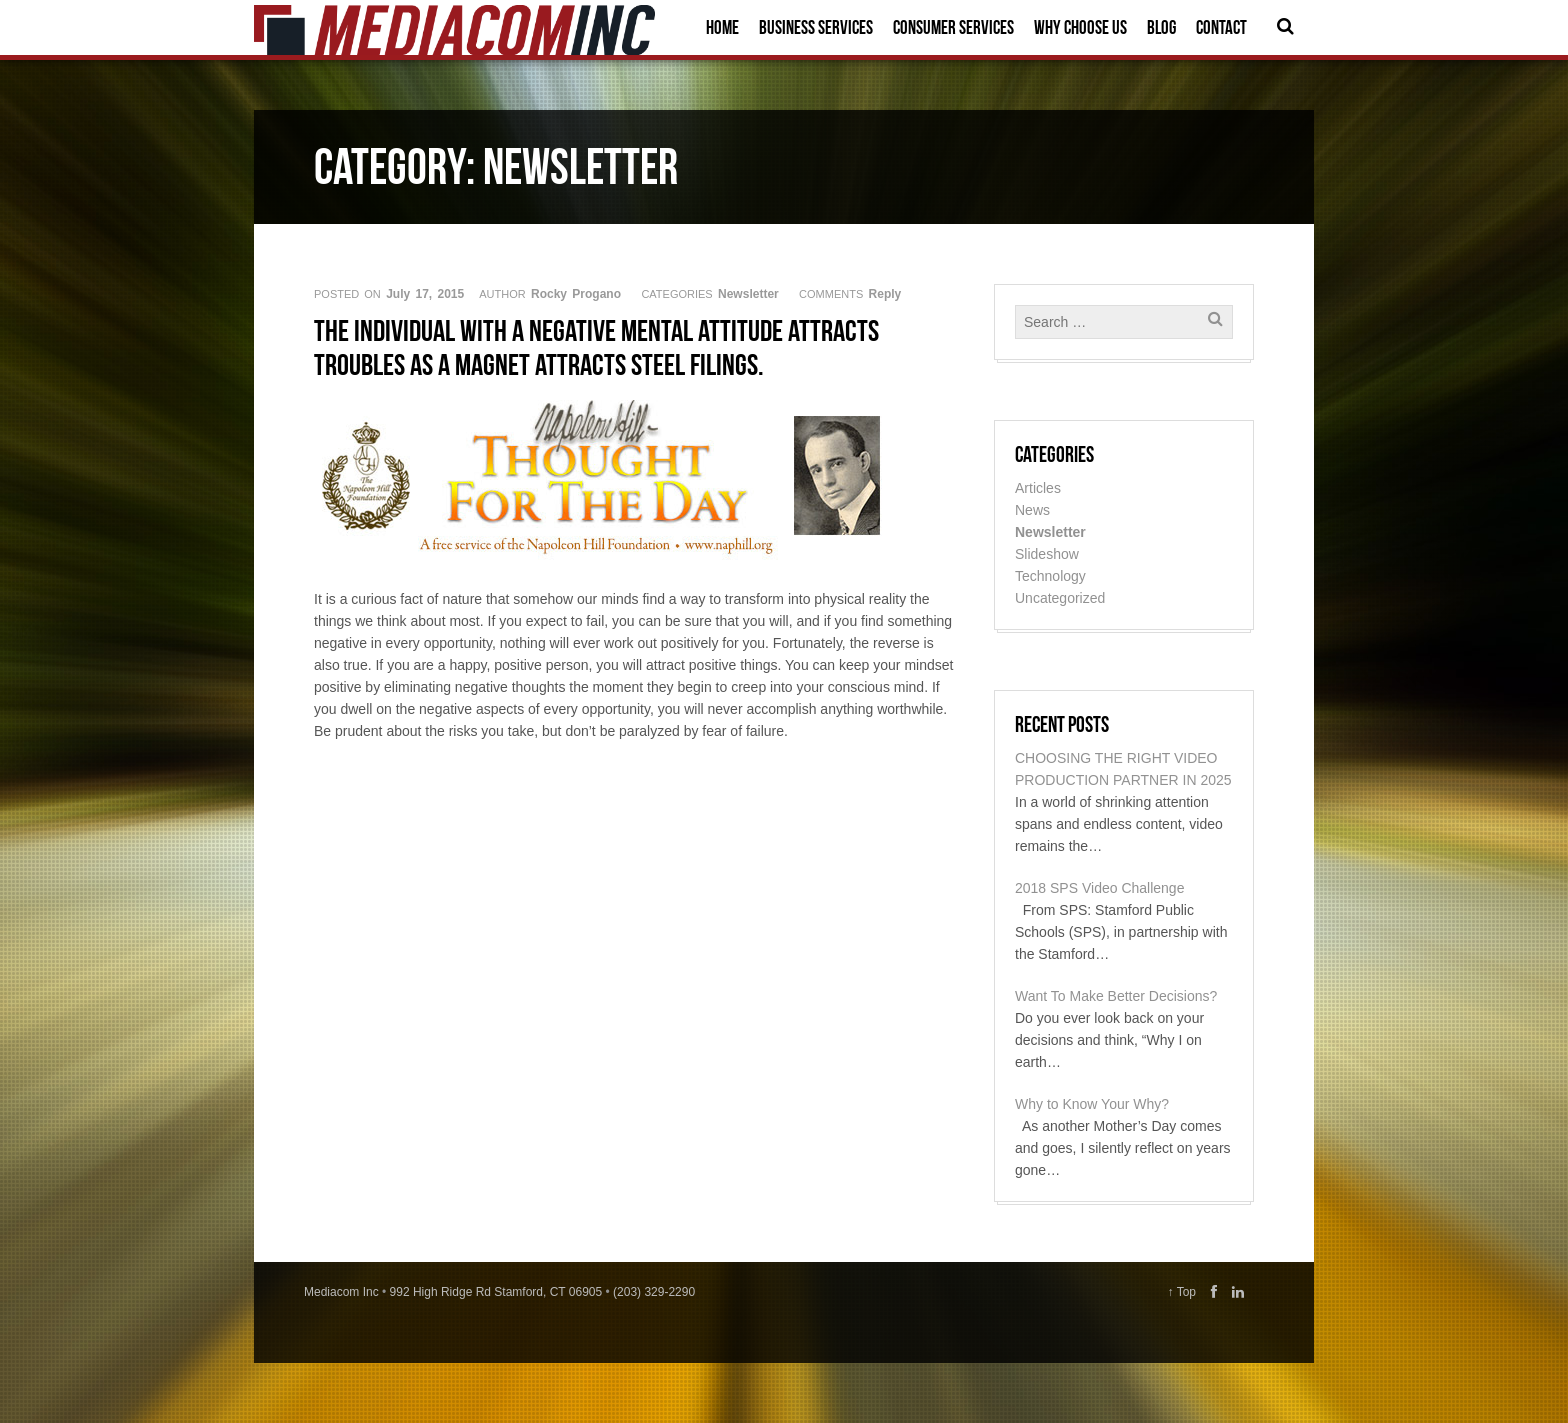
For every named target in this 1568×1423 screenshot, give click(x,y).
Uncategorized (1060, 598)
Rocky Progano (576, 294)
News (1032, 510)
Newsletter (748, 294)
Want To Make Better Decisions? (1116, 996)
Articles (1038, 488)
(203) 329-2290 (654, 1292)
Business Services (816, 27)
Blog (1161, 27)
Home (722, 27)
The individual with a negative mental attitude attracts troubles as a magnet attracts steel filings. (596, 347)
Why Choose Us (1080, 27)
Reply (885, 294)
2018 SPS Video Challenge (1099, 888)
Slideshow (1047, 554)
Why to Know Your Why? (1092, 1104)
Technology (1050, 576)
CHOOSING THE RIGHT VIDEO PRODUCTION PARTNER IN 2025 (1123, 769)
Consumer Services (953, 27)
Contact (1221, 27)
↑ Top (1182, 1292)
